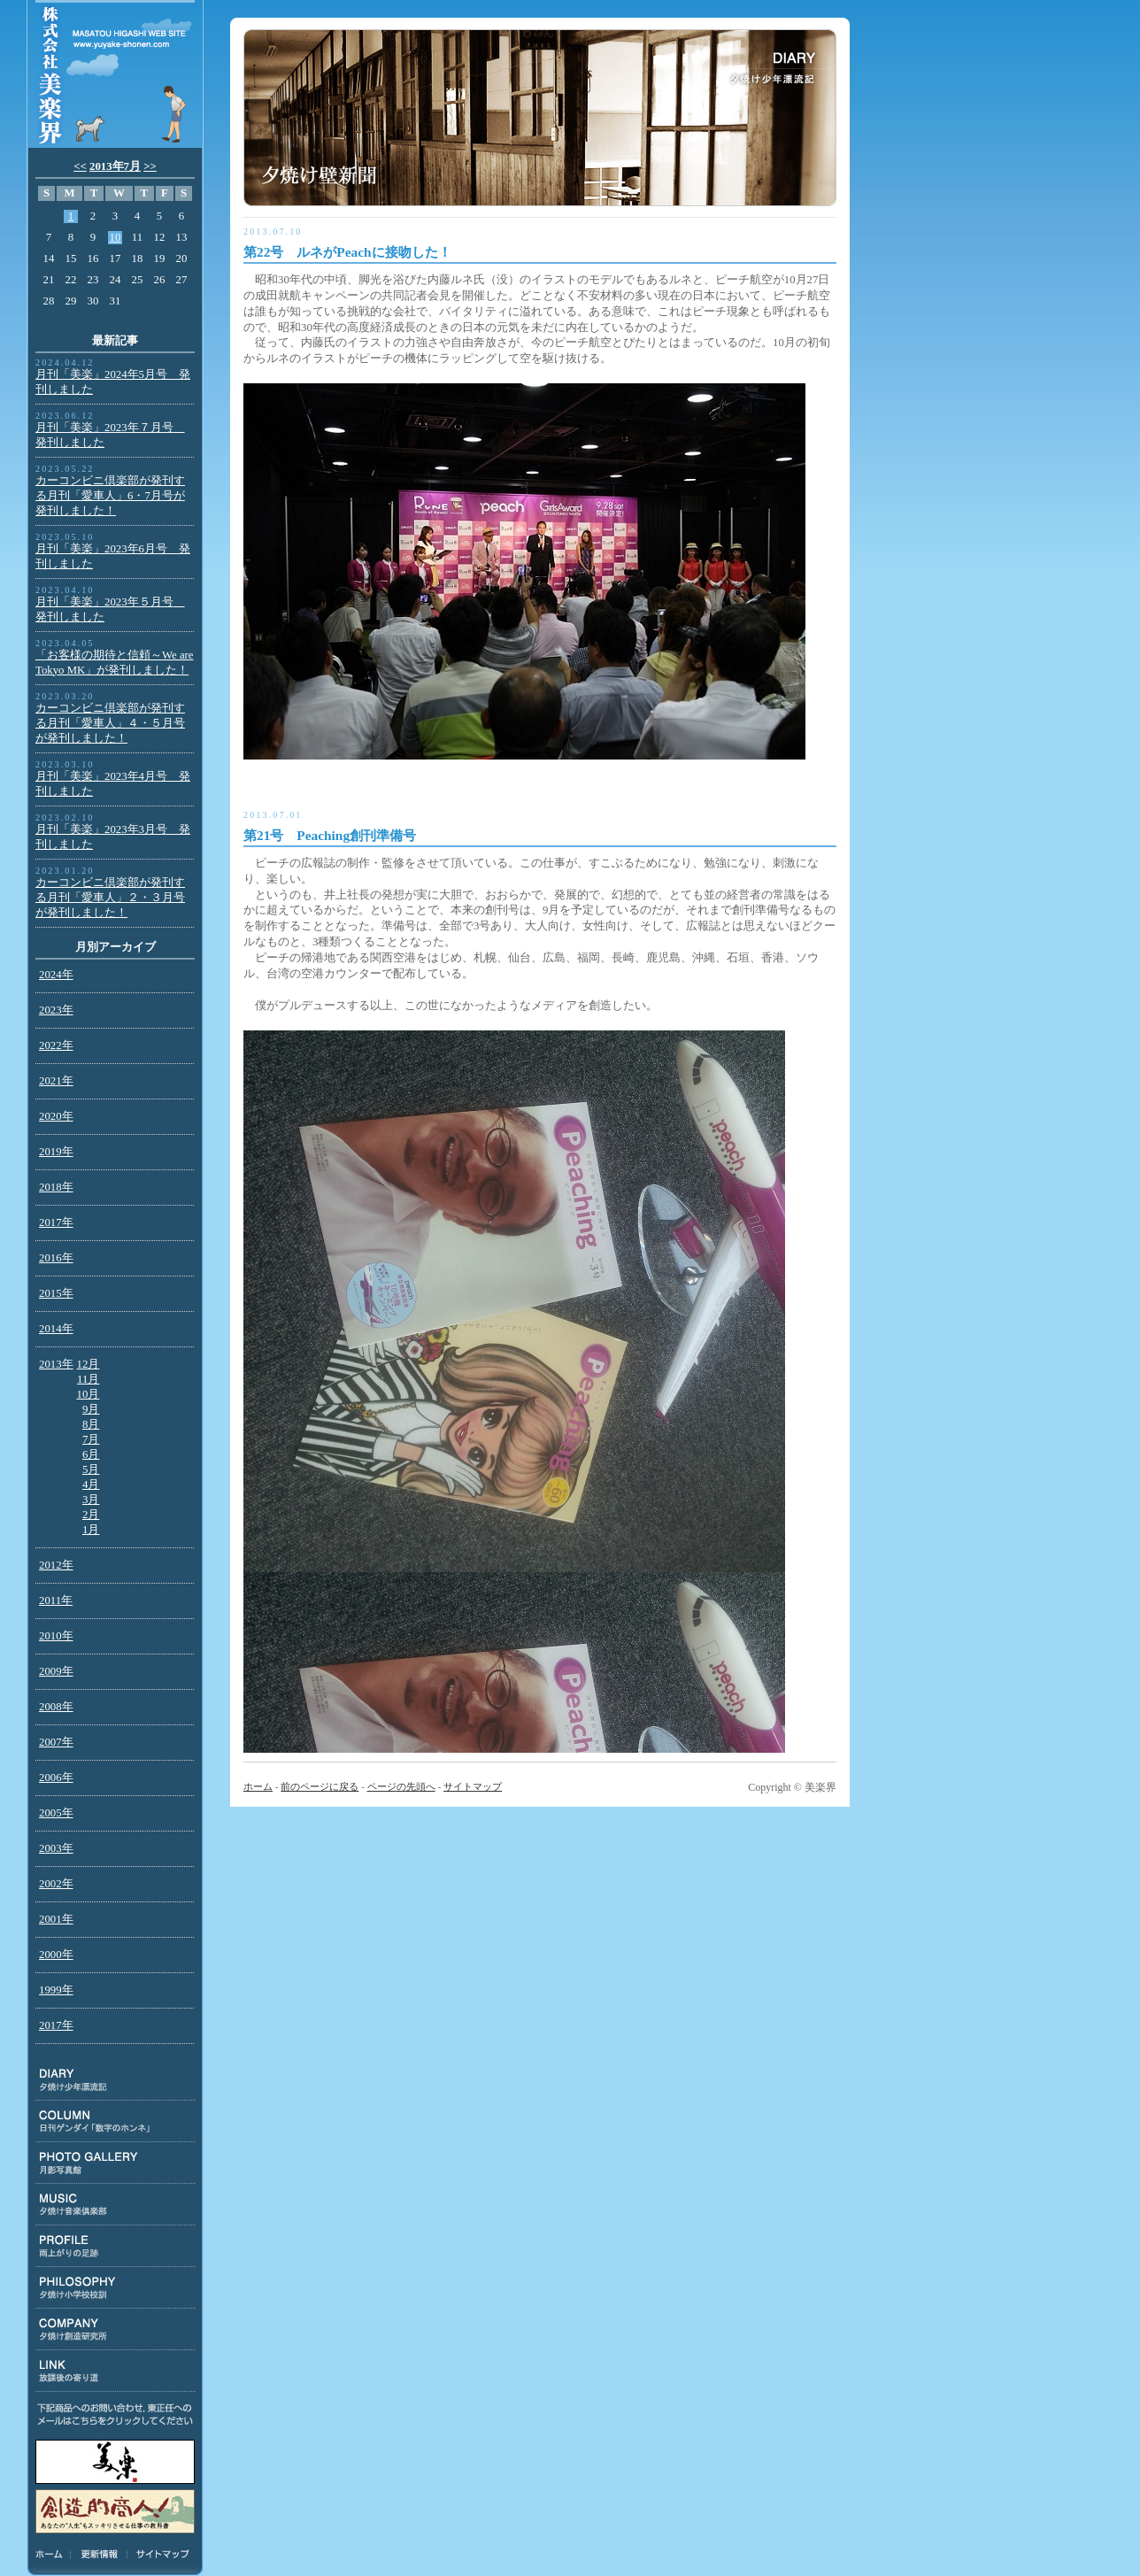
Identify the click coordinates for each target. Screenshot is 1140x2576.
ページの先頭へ (401, 1786)
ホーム (52, 2554)
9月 (90, 1409)
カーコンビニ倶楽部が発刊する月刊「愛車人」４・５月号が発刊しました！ (110, 723)
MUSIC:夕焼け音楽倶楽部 (115, 2204)
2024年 (56, 974)
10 (115, 237)
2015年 (56, 1293)
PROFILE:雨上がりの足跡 (115, 2246)
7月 (90, 1439)
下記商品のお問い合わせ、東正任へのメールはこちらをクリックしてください (115, 2414)
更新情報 (99, 2554)
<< (80, 166)
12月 (88, 1364)
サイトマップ (160, 2554)
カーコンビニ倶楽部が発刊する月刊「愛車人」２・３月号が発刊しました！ (110, 897)
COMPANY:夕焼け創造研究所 (115, 2329)
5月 (90, 1469)
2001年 (56, 1919)
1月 (90, 1529)
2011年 (56, 1600)
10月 (88, 1394)
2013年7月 (115, 166)
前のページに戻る (319, 1786)
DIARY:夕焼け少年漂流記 (115, 2080)
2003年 (56, 1848)
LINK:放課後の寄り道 (115, 2371)
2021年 (56, 1081)
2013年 (56, 1364)
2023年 (56, 1010)
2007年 (56, 1742)
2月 (90, 1514)
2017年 (56, 1222)
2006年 (56, 1777)
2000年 (56, 1954)
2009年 (56, 1671)
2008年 (56, 1707)
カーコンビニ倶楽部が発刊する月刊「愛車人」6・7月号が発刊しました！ (110, 495)
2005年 (56, 1813)
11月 (88, 1379)
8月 (90, 1424)
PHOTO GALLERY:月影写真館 (115, 2163)
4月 (90, 1484)
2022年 (56, 1045)
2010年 (56, 1636)
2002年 (56, 1884)
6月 (90, 1454)
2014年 (56, 1329)
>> (150, 166)
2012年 (56, 1565)
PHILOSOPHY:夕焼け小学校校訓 (115, 2288)
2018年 (56, 1187)
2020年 (56, 1116)
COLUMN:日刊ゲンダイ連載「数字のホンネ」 (115, 2121)
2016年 (56, 1258)
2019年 (56, 1151)
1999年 (56, 1990)
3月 (90, 1499)
